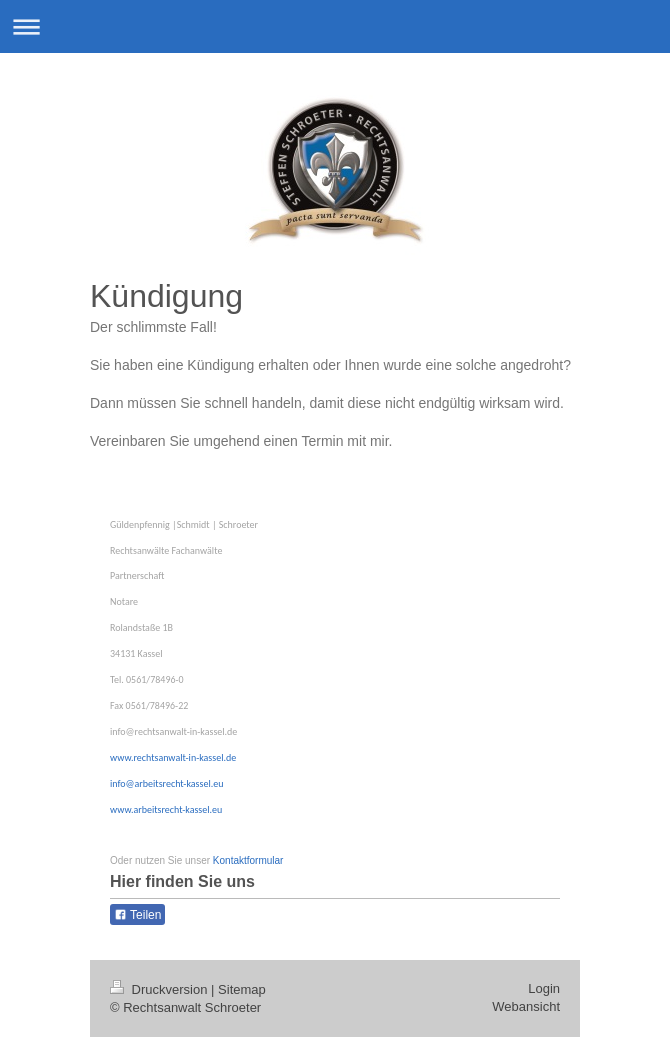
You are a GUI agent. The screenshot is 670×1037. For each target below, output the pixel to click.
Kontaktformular (248, 860)
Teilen (137, 915)
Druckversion (160, 989)
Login (544, 988)
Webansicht (526, 1006)
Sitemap (242, 989)
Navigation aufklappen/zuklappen (335, 26)
